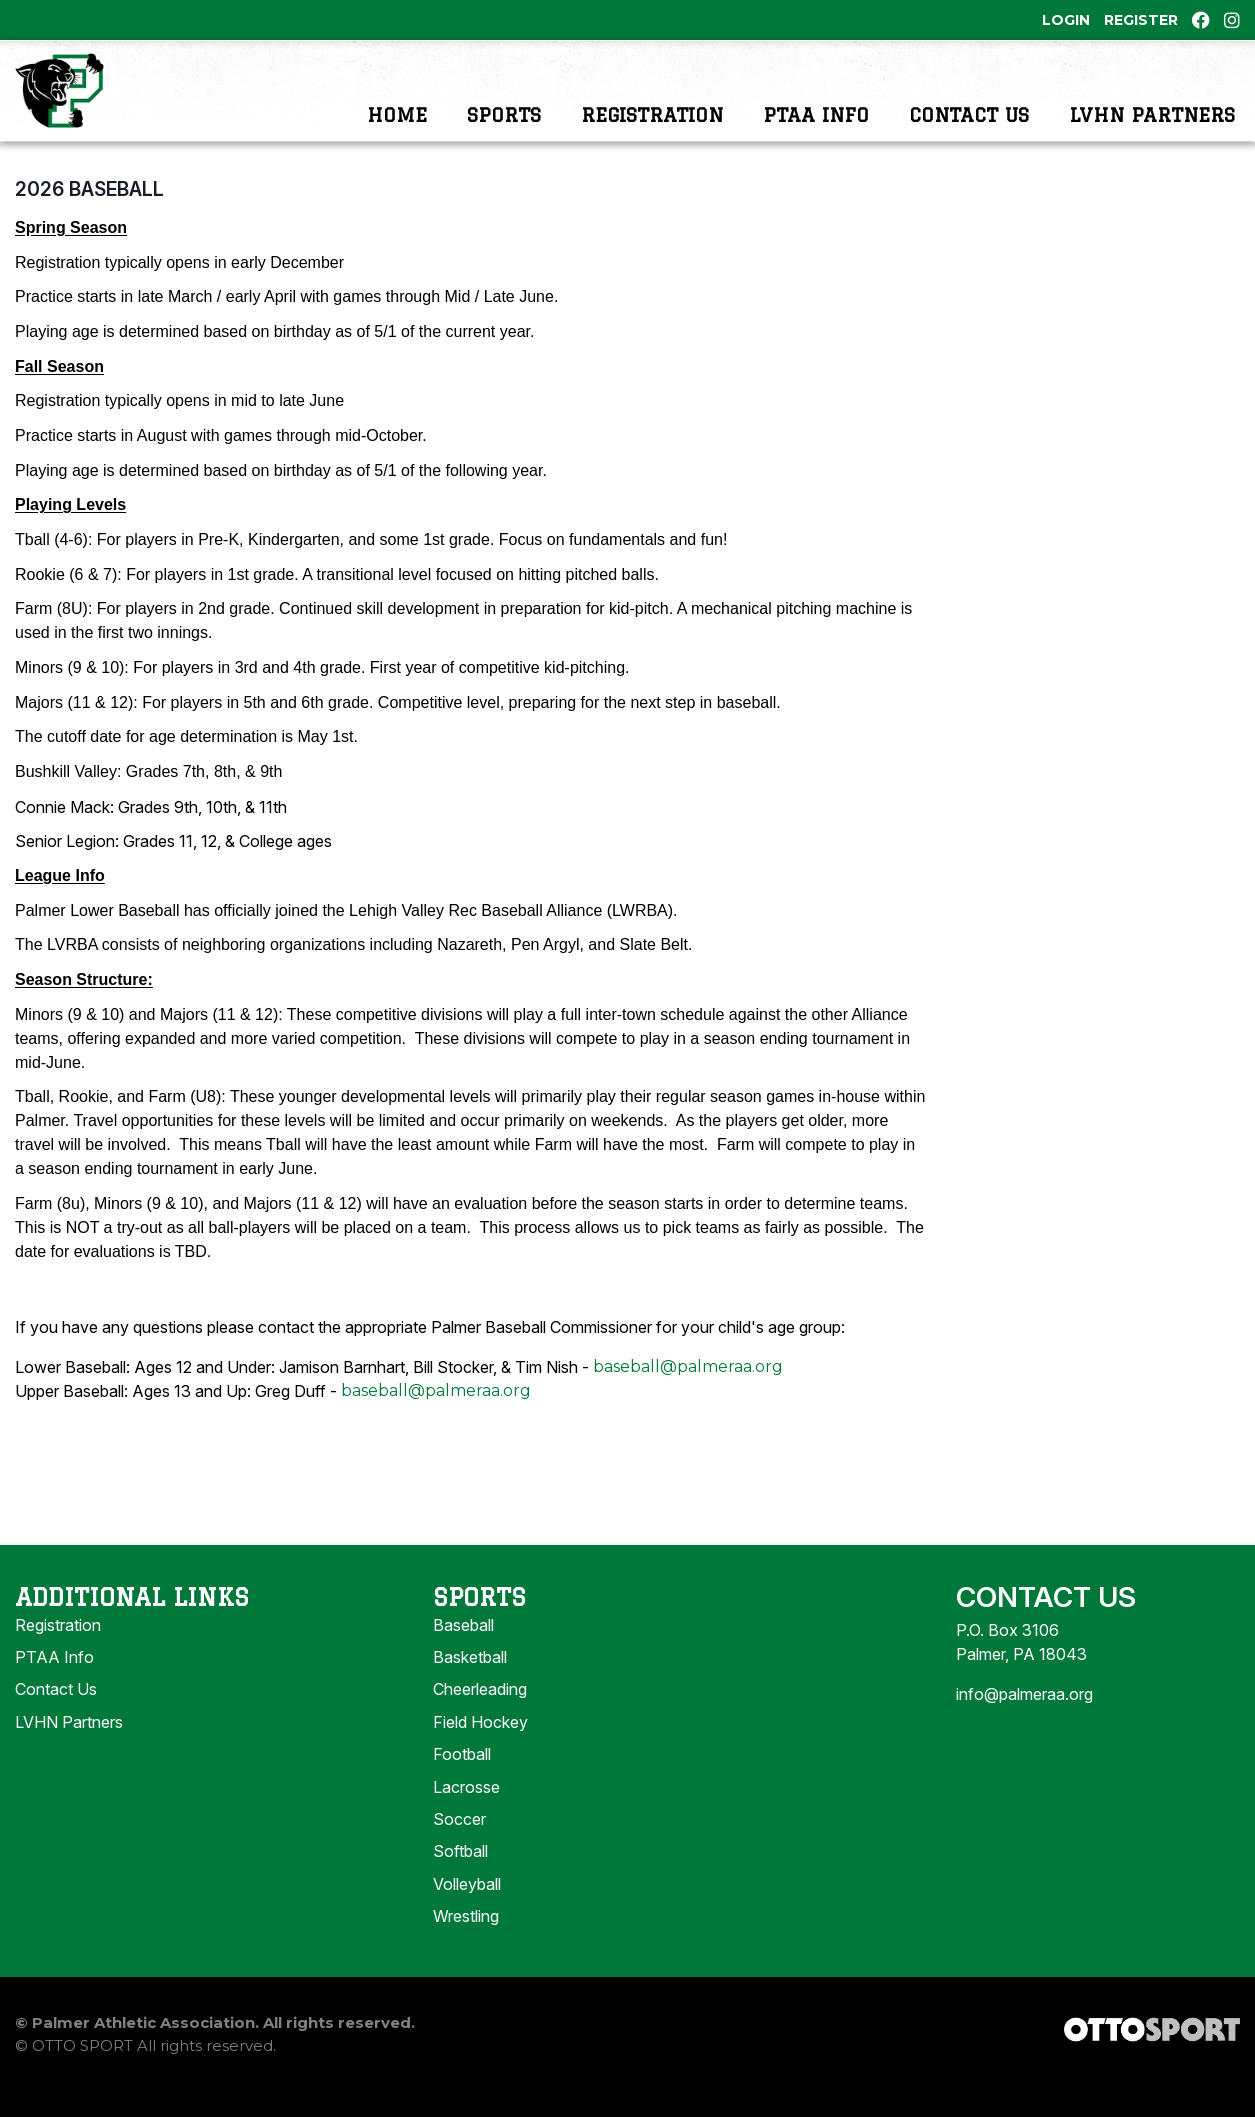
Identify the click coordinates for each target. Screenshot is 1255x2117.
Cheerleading (480, 1718)
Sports (504, 105)
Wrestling (466, 1945)
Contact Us (969, 105)
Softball (460, 1880)
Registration (652, 105)
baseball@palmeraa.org (688, 1395)
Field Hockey (480, 1751)
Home (397, 105)
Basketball (470, 1686)
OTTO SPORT (82, 2074)
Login (1066, 20)
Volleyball (467, 1913)
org (517, 1419)
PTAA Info (816, 105)
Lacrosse (466, 1816)
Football (462, 1783)
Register (1141, 20)
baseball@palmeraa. (422, 1419)
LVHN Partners (1152, 105)
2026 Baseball (89, 218)
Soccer (459, 1848)
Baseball (463, 1654)
